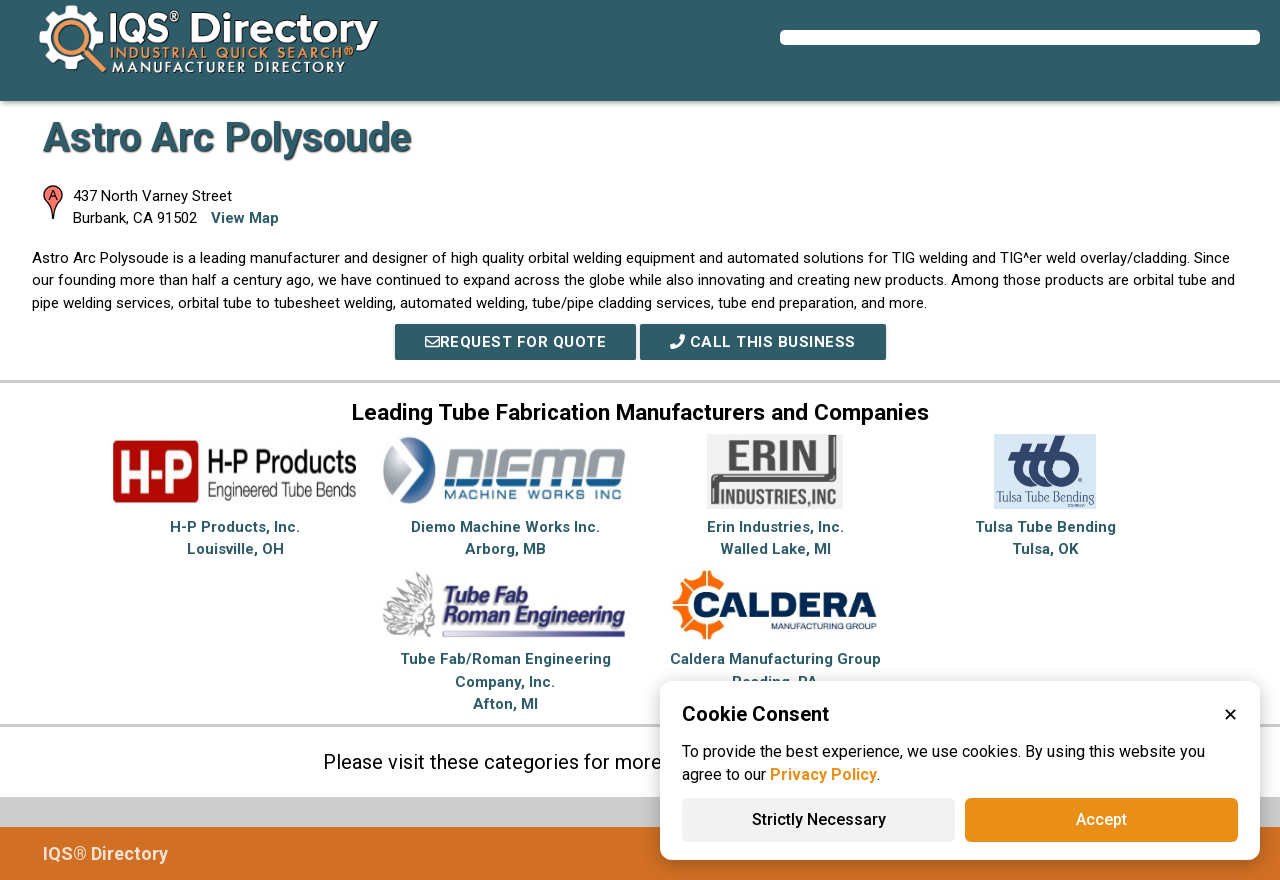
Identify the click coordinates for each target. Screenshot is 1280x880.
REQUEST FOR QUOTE (516, 342)
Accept (1101, 819)
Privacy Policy (823, 774)
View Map (245, 218)
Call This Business (763, 342)
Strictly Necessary (819, 819)
